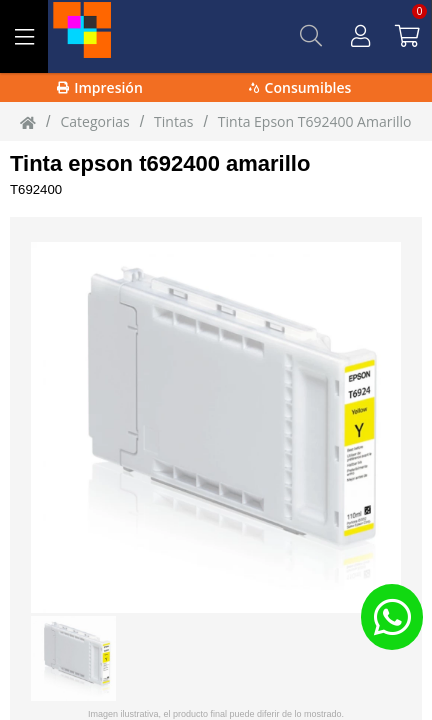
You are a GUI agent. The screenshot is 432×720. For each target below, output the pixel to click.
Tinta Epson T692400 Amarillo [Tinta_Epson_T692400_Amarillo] (315, 121)
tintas (173, 121)
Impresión (100, 87)
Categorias (94, 121)
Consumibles (300, 87)
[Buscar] (311, 36)
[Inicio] (28, 122)
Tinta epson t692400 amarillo (160, 163)
